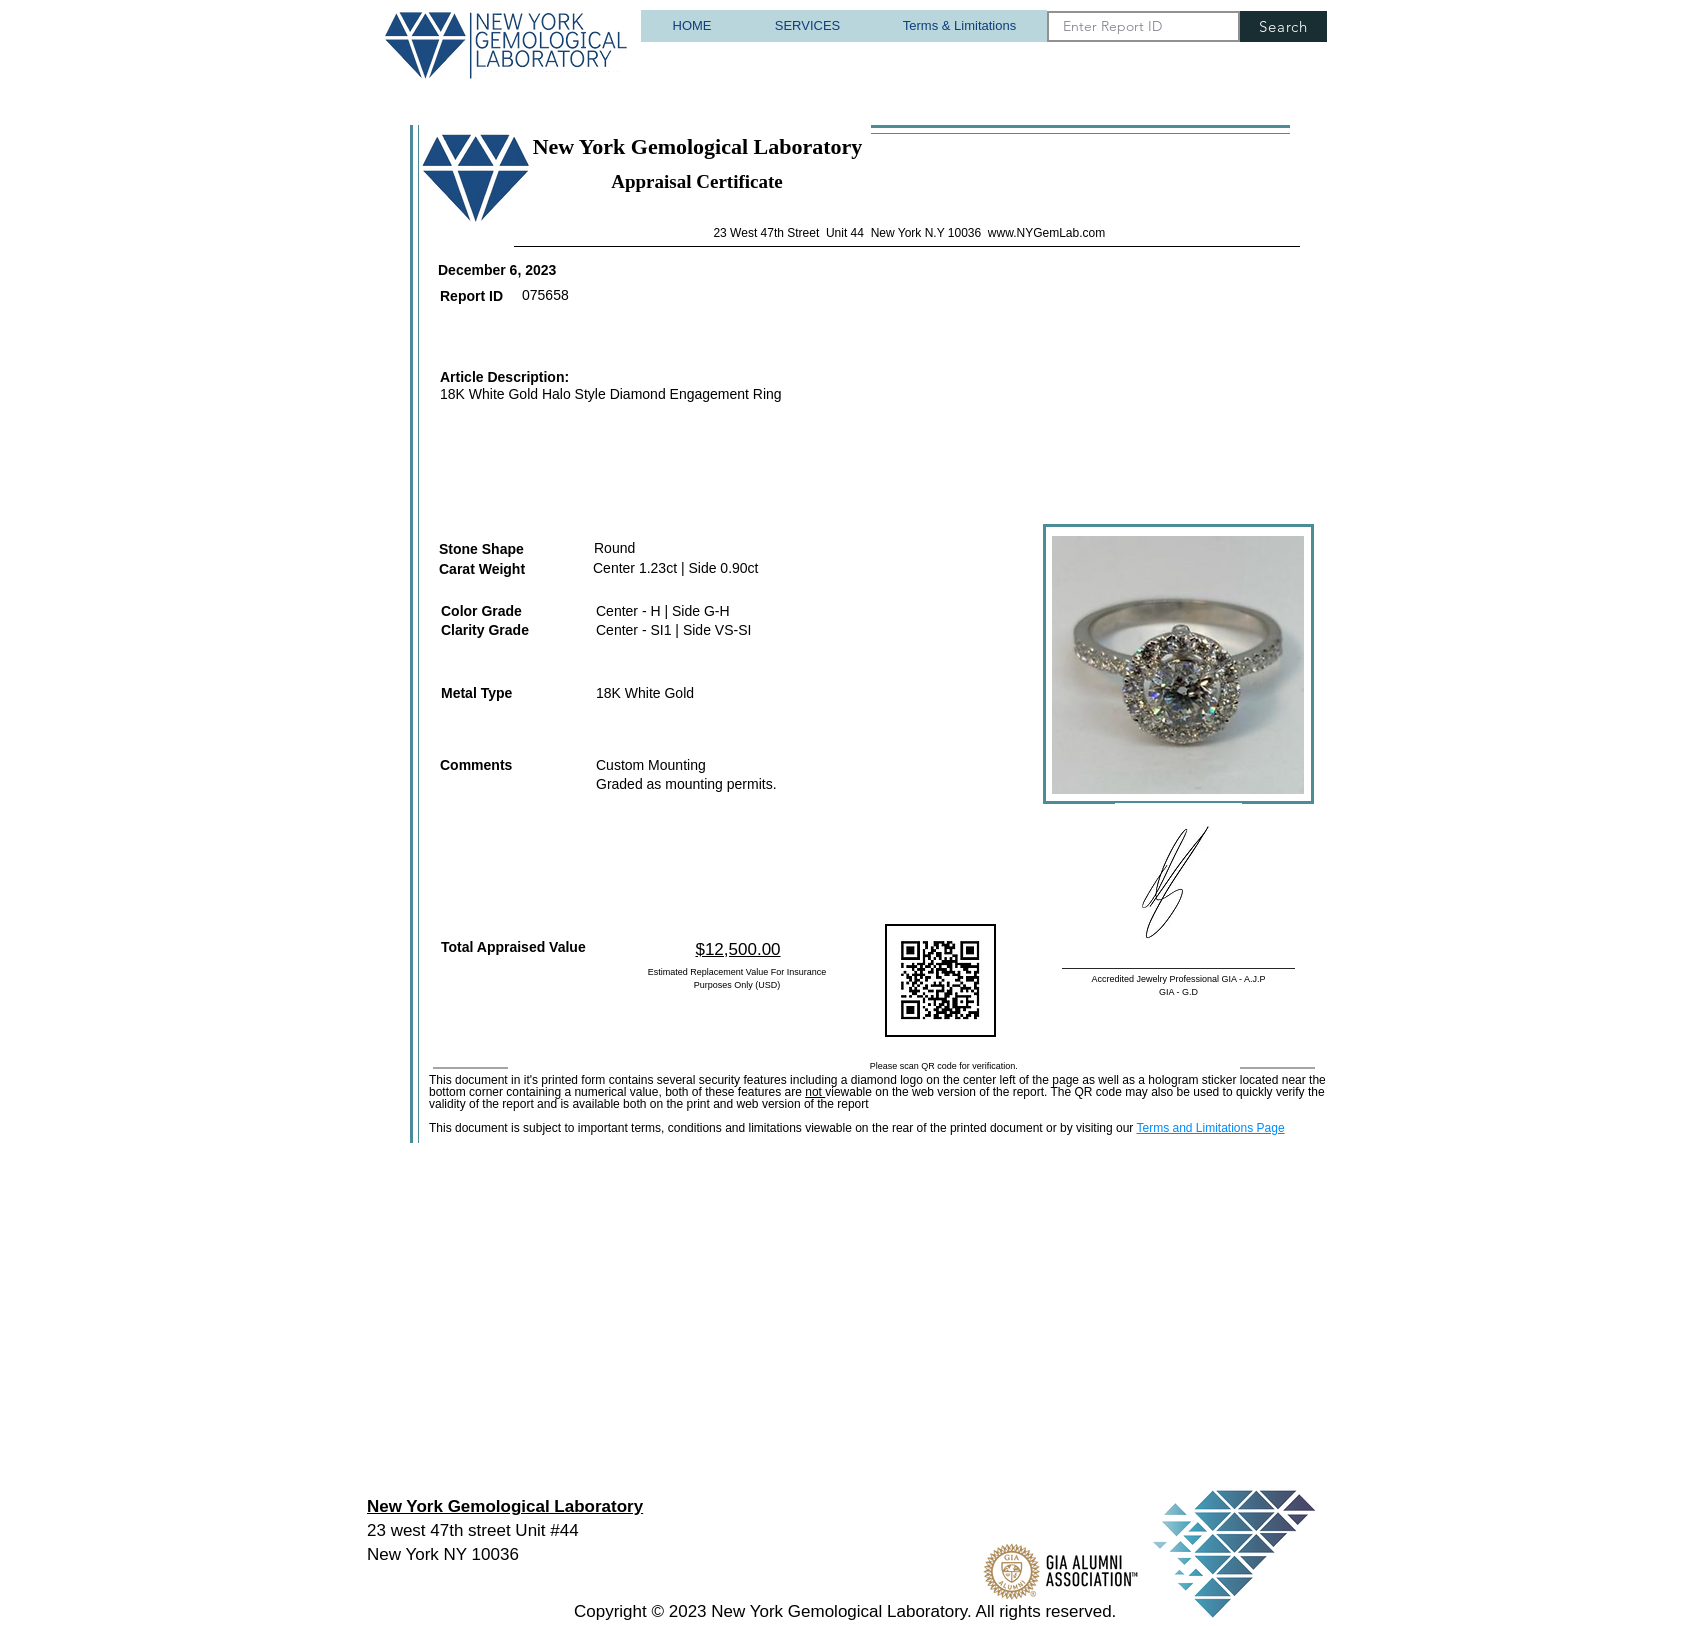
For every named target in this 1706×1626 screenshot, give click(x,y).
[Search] (1283, 26)
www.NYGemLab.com (1046, 233)
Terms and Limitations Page (1210, 1128)
